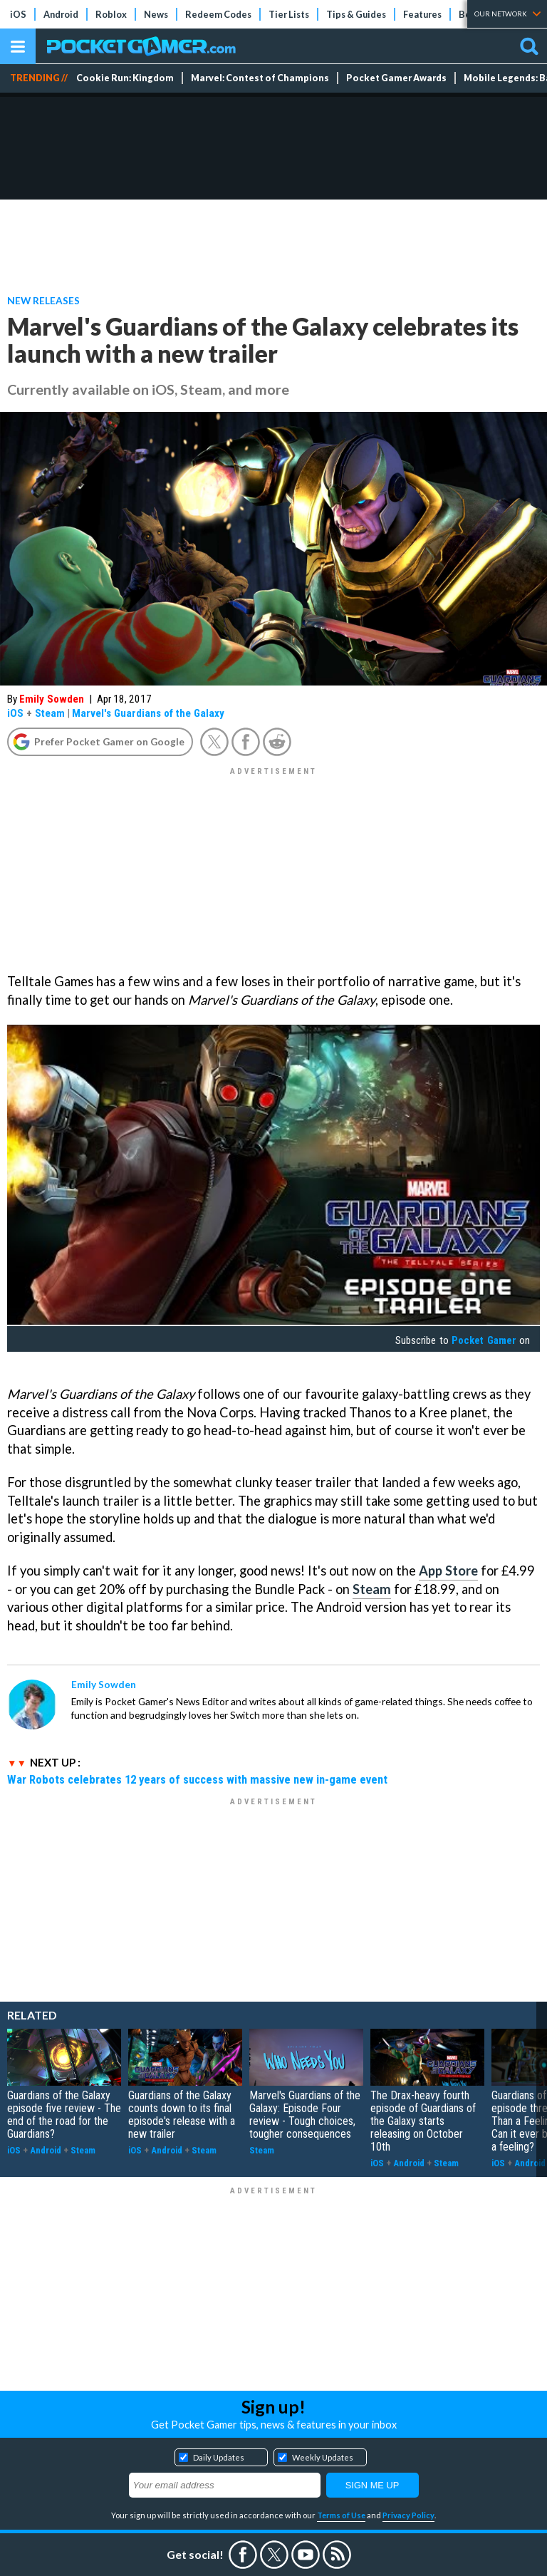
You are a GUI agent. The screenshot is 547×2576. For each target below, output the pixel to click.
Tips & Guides (356, 14)
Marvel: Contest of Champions (260, 78)
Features (422, 14)
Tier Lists (289, 14)
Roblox (111, 14)
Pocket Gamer (484, 1340)
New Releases (43, 300)
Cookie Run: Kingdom (125, 78)
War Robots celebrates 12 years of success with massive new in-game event (197, 1779)
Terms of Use (341, 2515)
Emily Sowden (51, 699)
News (156, 14)
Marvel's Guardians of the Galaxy (148, 713)
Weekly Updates (322, 2457)
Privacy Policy (408, 2515)
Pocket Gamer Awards (396, 78)
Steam (50, 713)
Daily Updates (218, 2457)
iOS (18, 14)
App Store (448, 1570)
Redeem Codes (218, 14)
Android (60, 14)
